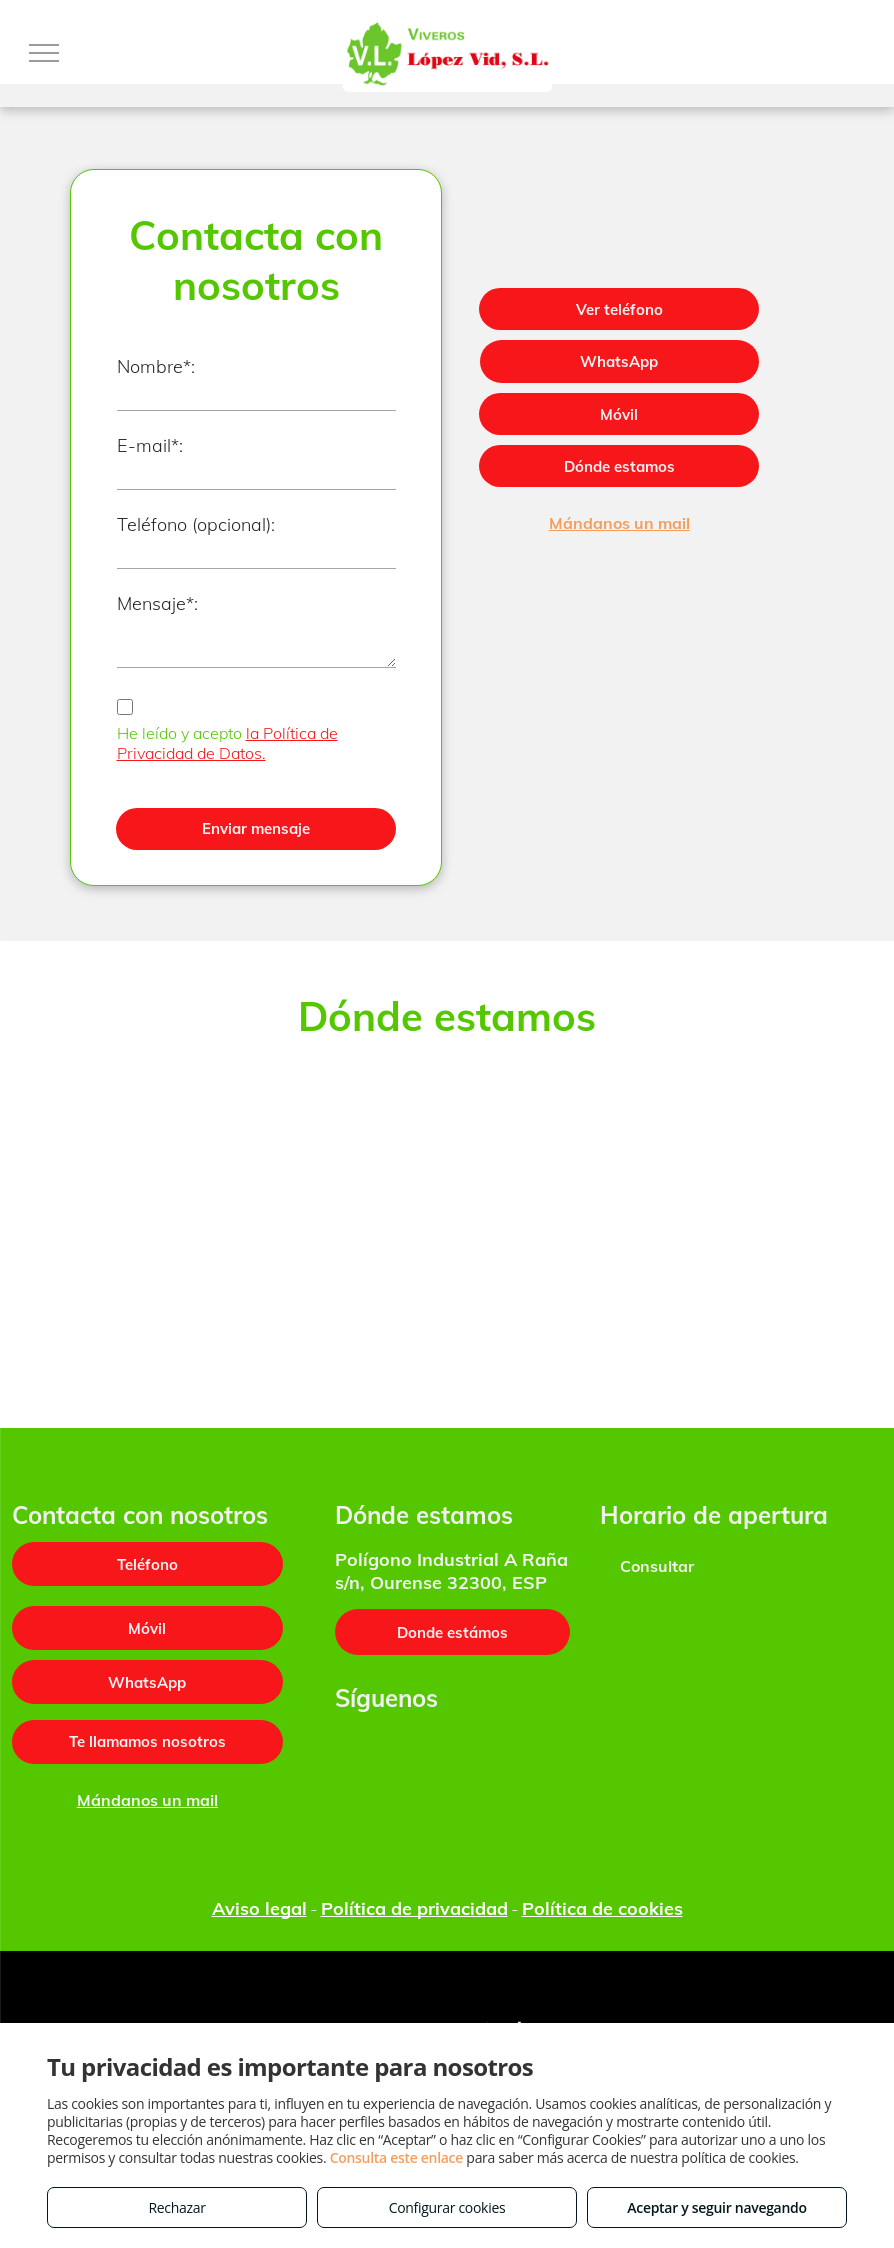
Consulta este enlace (396, 2157)
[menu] (44, 53)
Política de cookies (602, 1908)
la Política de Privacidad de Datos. (227, 743)
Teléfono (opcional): (196, 524)
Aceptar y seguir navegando (716, 2207)
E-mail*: (150, 445)
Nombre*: (156, 366)
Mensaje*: (157, 603)
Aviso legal (259, 1908)
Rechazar (176, 2207)
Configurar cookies (447, 2207)
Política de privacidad (414, 1908)
